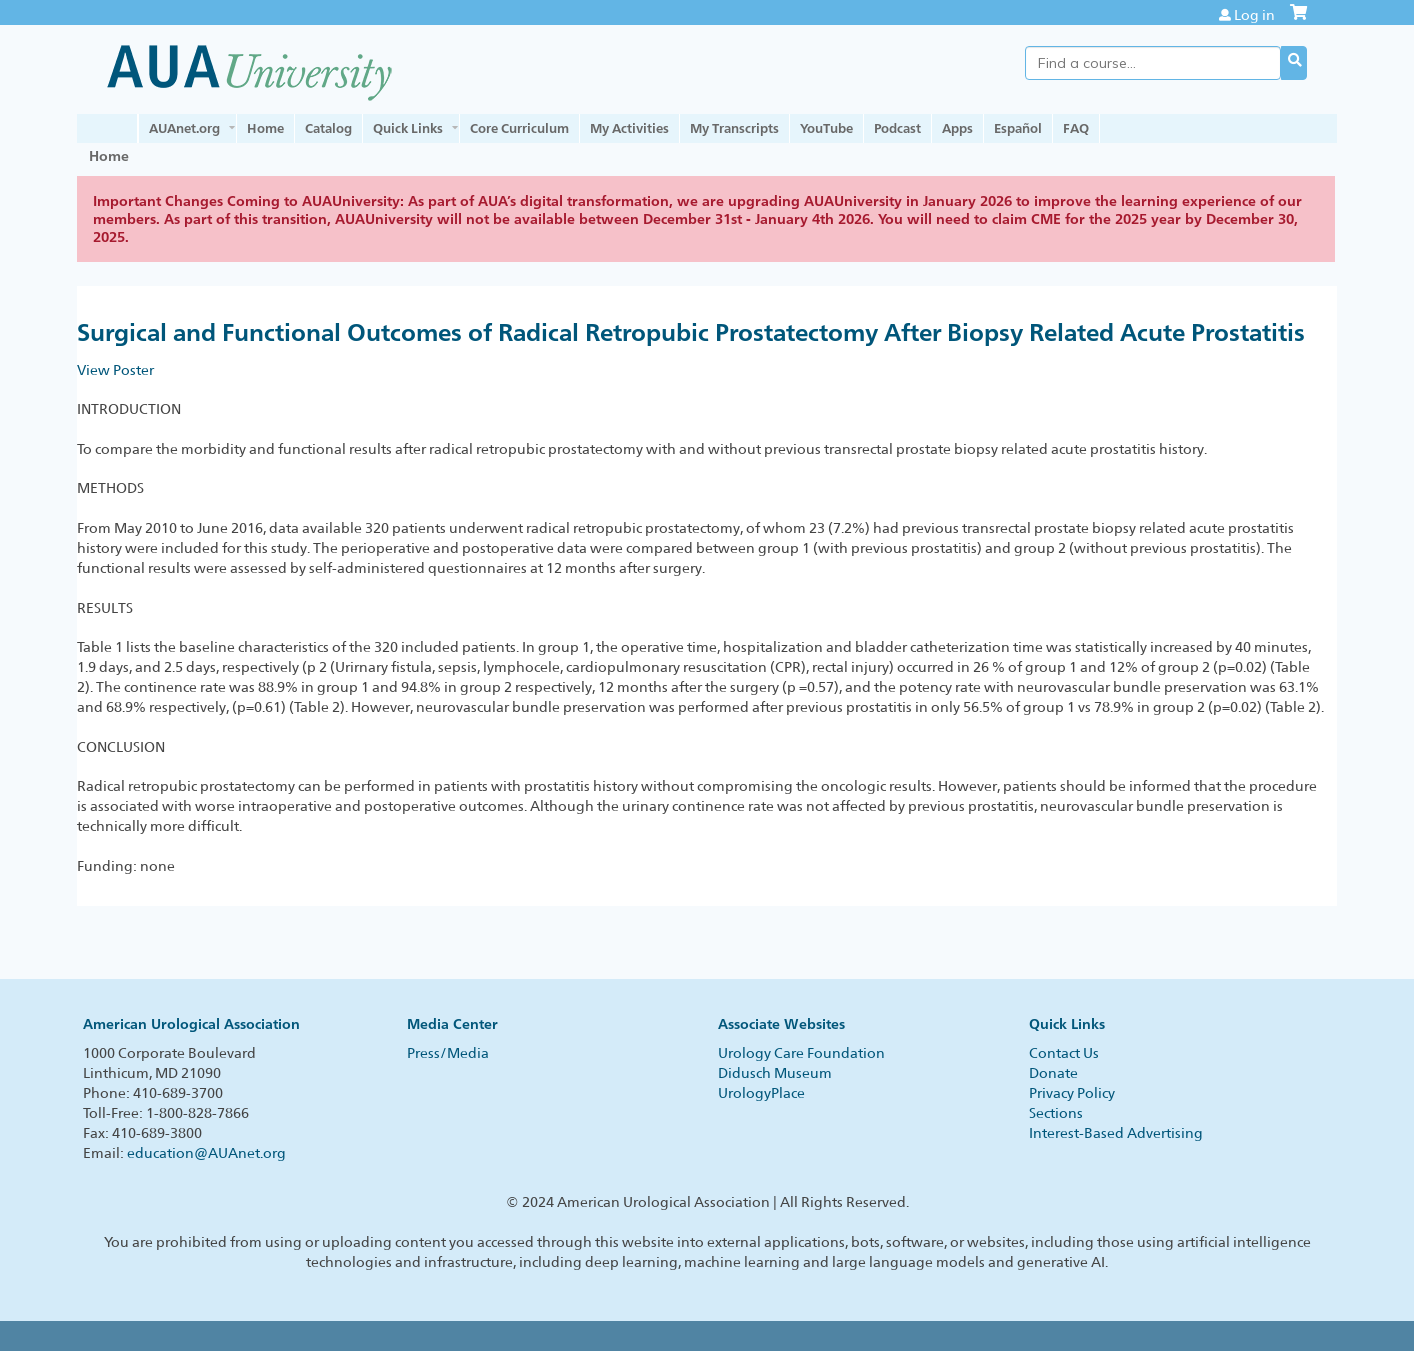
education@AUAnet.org (206, 1153)
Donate (1053, 1073)
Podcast (897, 128)
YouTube (826, 128)
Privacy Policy (1072, 1093)
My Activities (629, 128)
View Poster (115, 370)
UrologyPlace (761, 1093)
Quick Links (408, 128)
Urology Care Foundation (801, 1053)
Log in (1254, 15)
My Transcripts (734, 128)
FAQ (1076, 128)
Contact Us (1064, 1053)
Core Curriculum (519, 128)
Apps (957, 128)
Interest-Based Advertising (1116, 1133)
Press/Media (448, 1053)
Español (1018, 128)
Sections (1056, 1113)
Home (265, 128)
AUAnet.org (184, 128)
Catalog (328, 128)
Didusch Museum (775, 1073)
